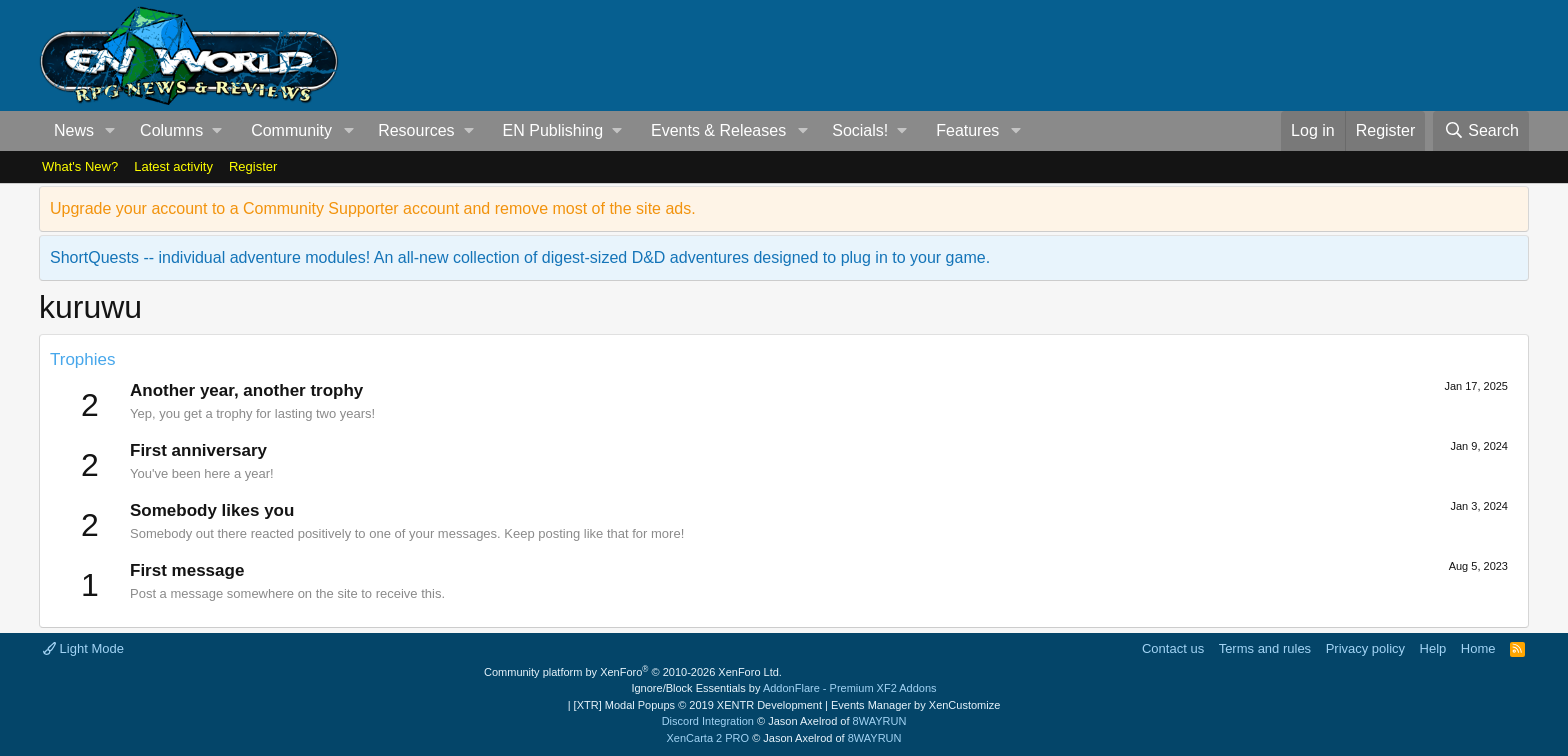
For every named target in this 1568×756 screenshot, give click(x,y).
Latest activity (173, 166)
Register (253, 166)
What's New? (80, 166)
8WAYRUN (880, 721)
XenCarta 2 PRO (708, 738)
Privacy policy (1365, 648)
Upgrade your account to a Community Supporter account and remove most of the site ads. (373, 208)
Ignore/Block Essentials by (783, 688)
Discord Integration (708, 721)
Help (1433, 648)
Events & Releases (718, 130)
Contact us (1173, 648)
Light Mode (83, 648)
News (74, 130)
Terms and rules (1265, 648)
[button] (110, 131)
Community (291, 130)
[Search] (1481, 131)
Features (967, 130)
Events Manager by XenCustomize (915, 705)
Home (1478, 648)
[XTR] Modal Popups (698, 705)
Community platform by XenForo (633, 672)
